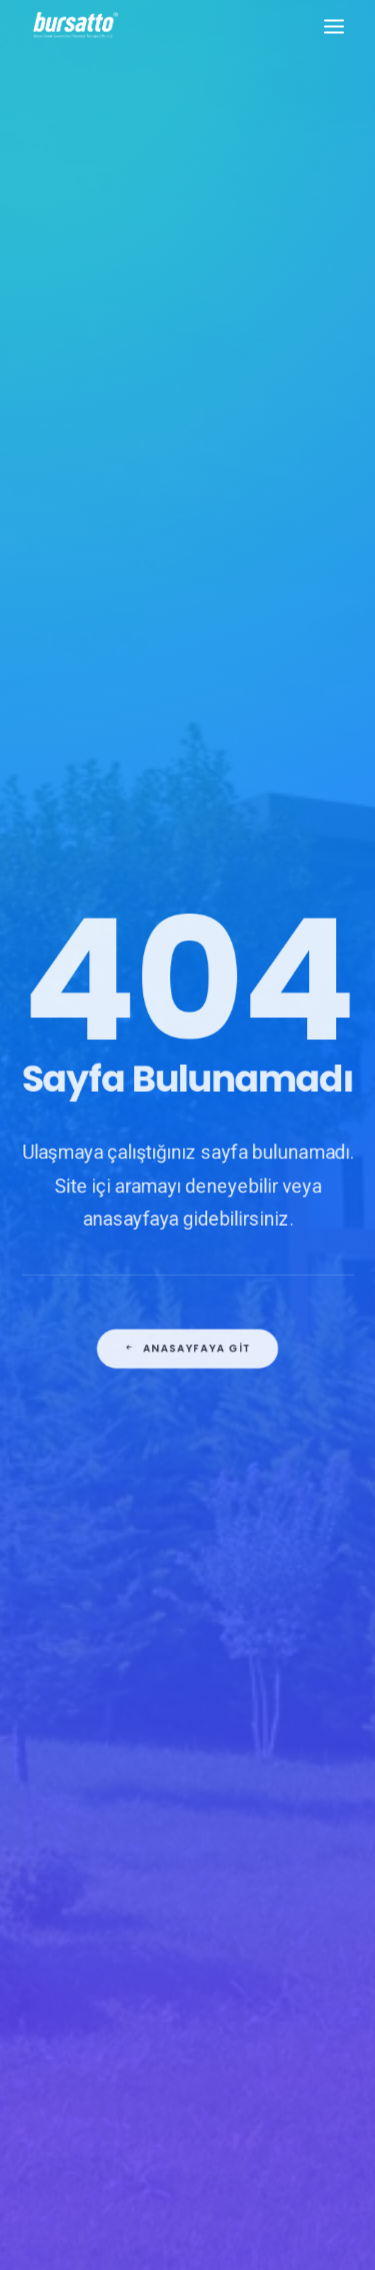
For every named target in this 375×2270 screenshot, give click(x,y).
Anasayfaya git (187, 1395)
